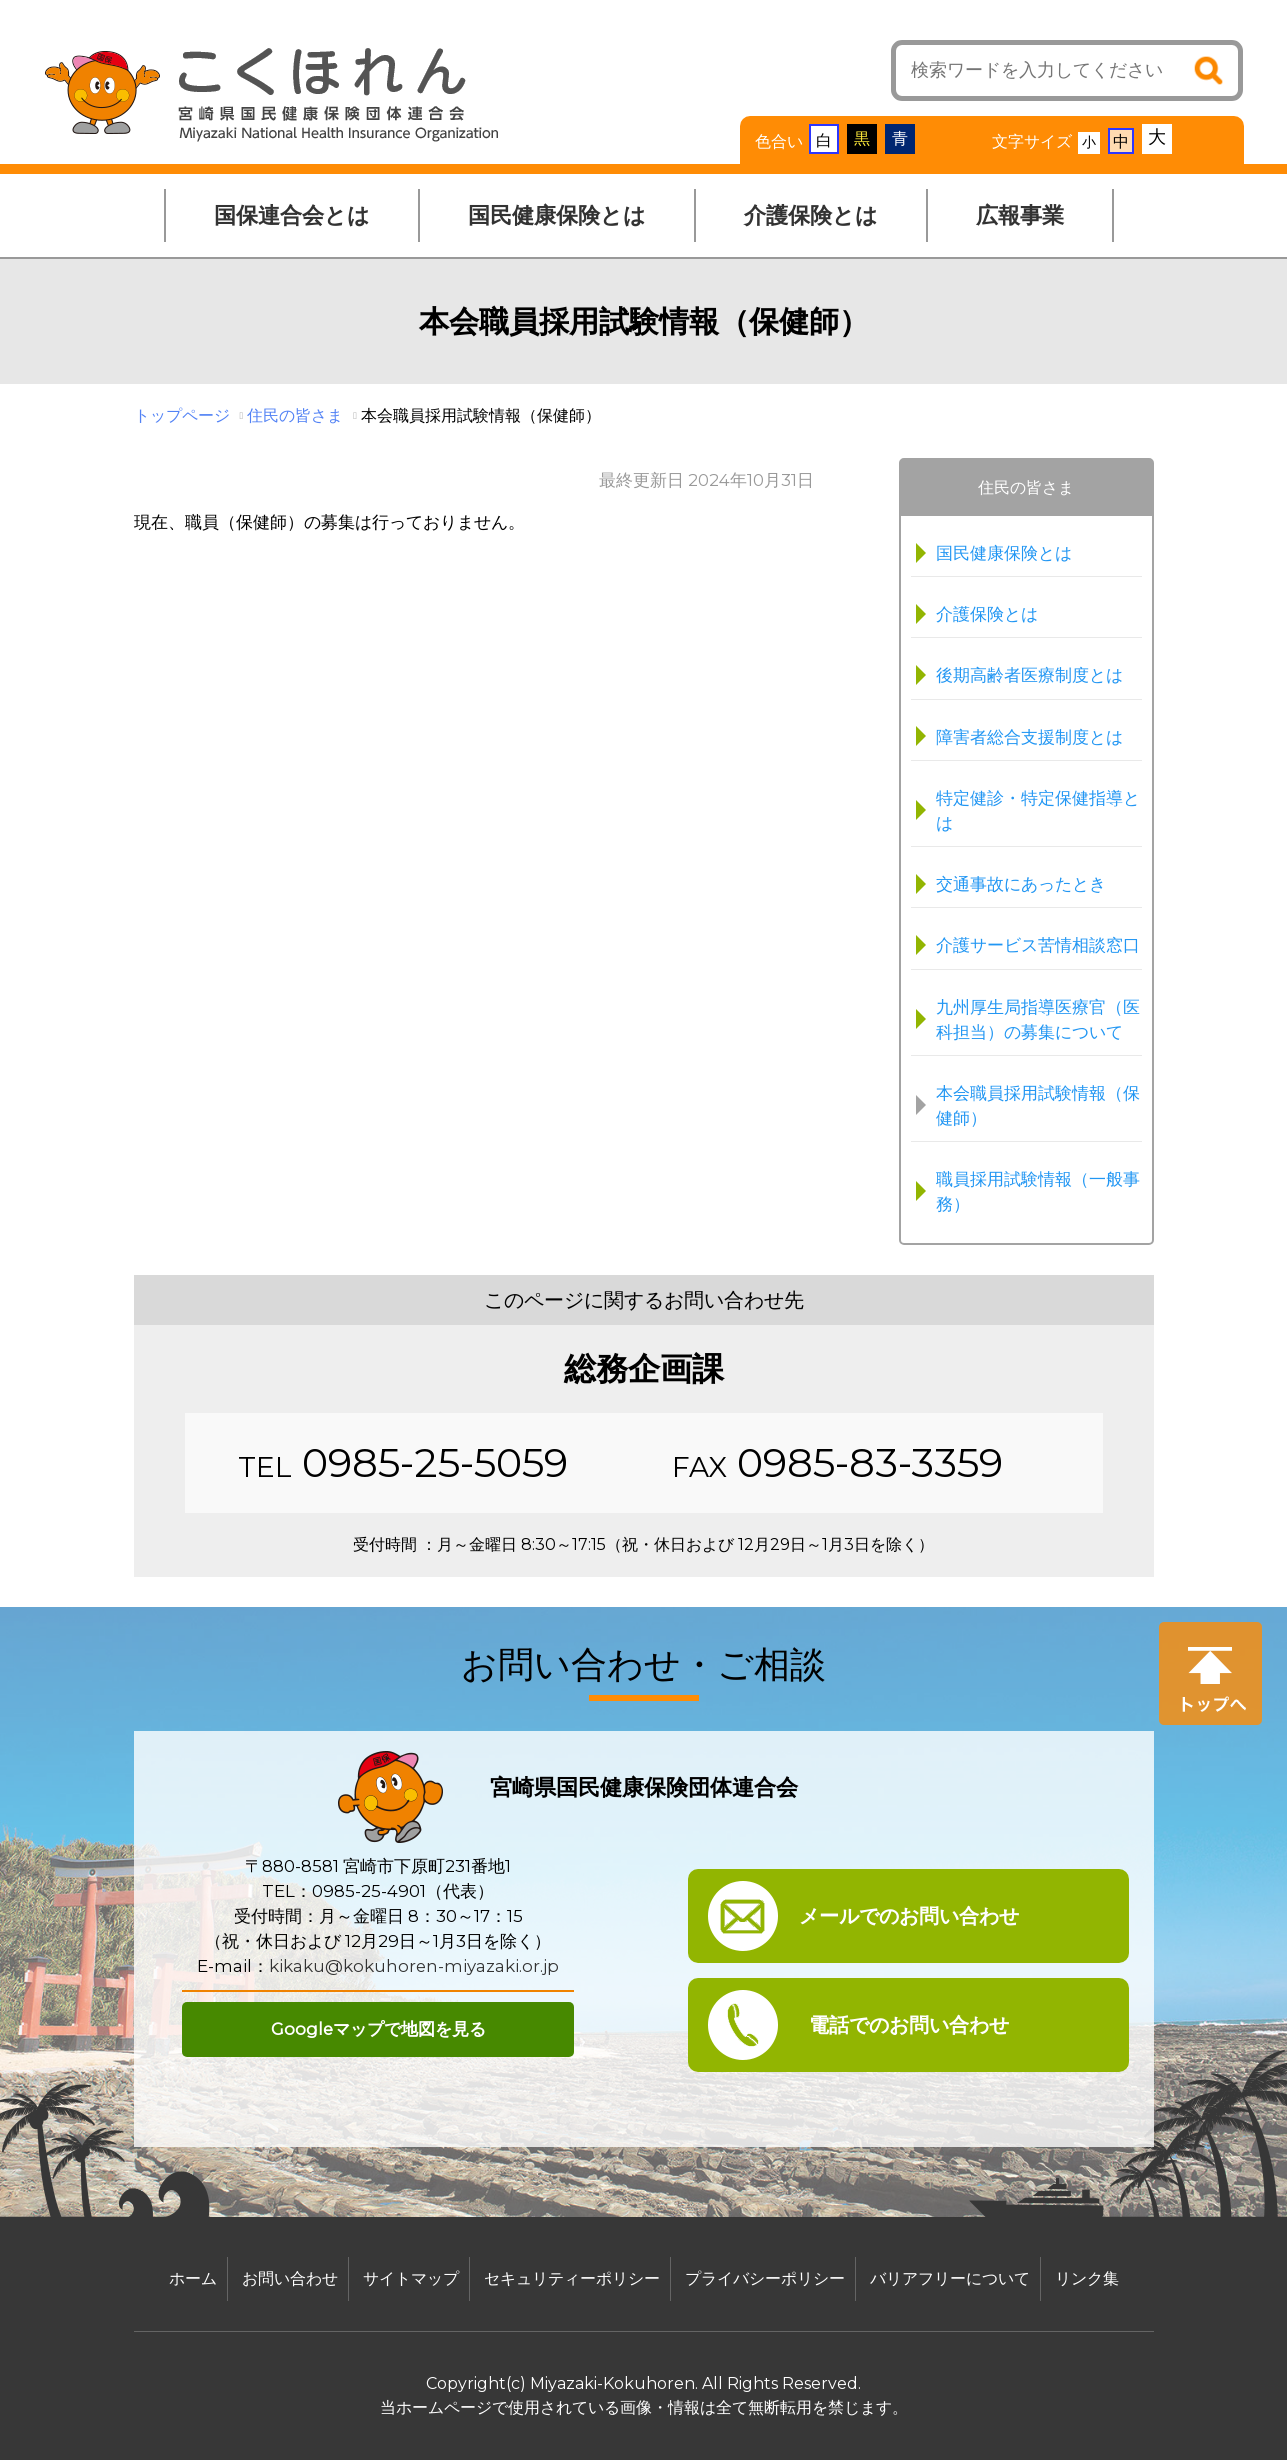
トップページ (182, 415)
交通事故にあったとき (1021, 884)
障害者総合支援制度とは (1029, 737)
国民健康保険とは (557, 215)
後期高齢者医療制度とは (1029, 675)
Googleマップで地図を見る (378, 2029)
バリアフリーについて (950, 2278)
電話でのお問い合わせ (909, 2025)
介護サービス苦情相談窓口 (1038, 945)
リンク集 (1087, 2278)
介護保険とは (811, 215)
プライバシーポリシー (765, 2278)
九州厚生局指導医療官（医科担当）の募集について (1038, 1019)
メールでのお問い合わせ (909, 1916)
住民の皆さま (295, 415)
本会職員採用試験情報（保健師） (1038, 1105)
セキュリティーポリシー (572, 2278)
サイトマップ (411, 2278)
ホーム (193, 2278)
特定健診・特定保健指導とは (1038, 810)
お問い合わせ (290, 2278)
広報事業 (1020, 215)
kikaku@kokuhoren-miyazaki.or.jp (414, 1966)
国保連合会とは (292, 215)
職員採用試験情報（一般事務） (1038, 1191)
